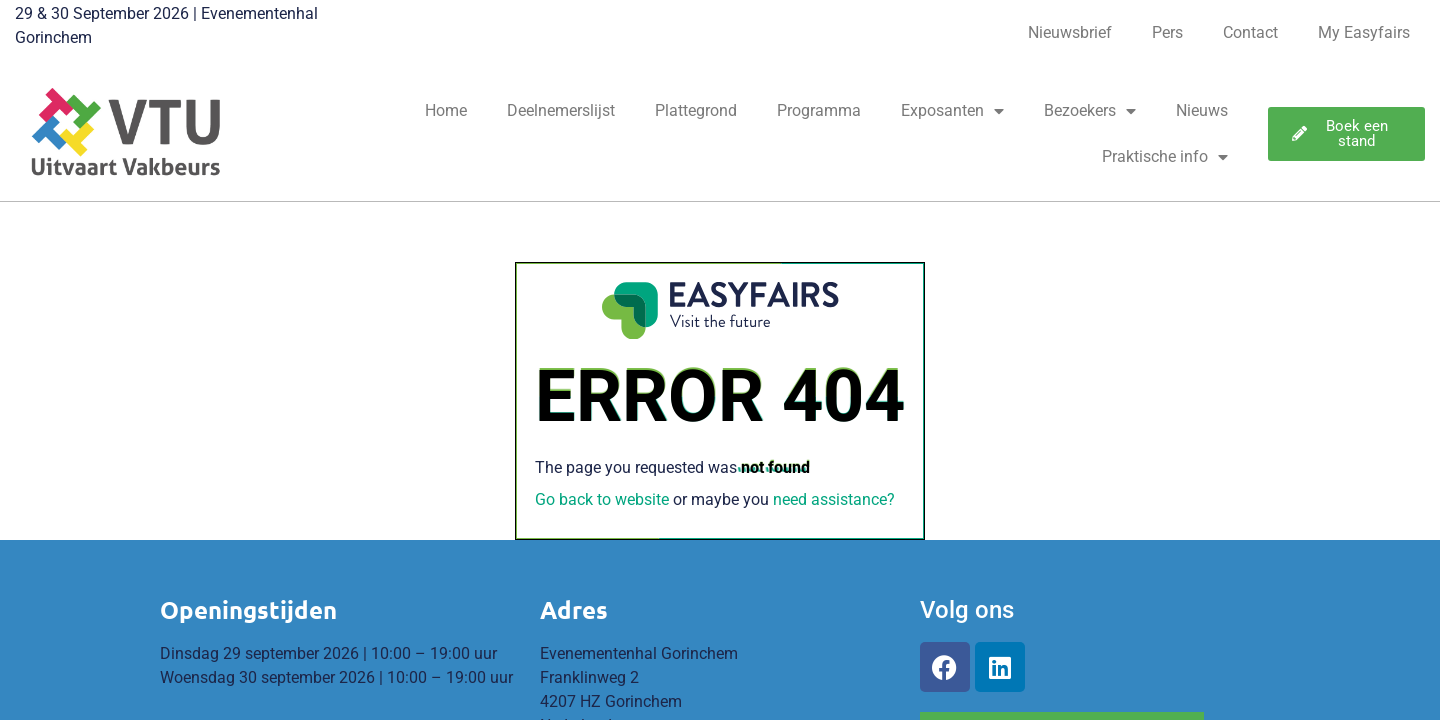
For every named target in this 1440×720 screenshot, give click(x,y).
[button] (1346, 134)
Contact (1250, 32)
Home (446, 110)
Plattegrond (696, 110)
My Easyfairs (1364, 32)
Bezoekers (1090, 111)
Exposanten (952, 111)
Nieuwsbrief (1070, 32)
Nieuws (1202, 110)
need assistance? (834, 499)
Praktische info (1165, 157)
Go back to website (602, 499)
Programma (819, 110)
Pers (1167, 32)
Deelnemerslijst (561, 110)
